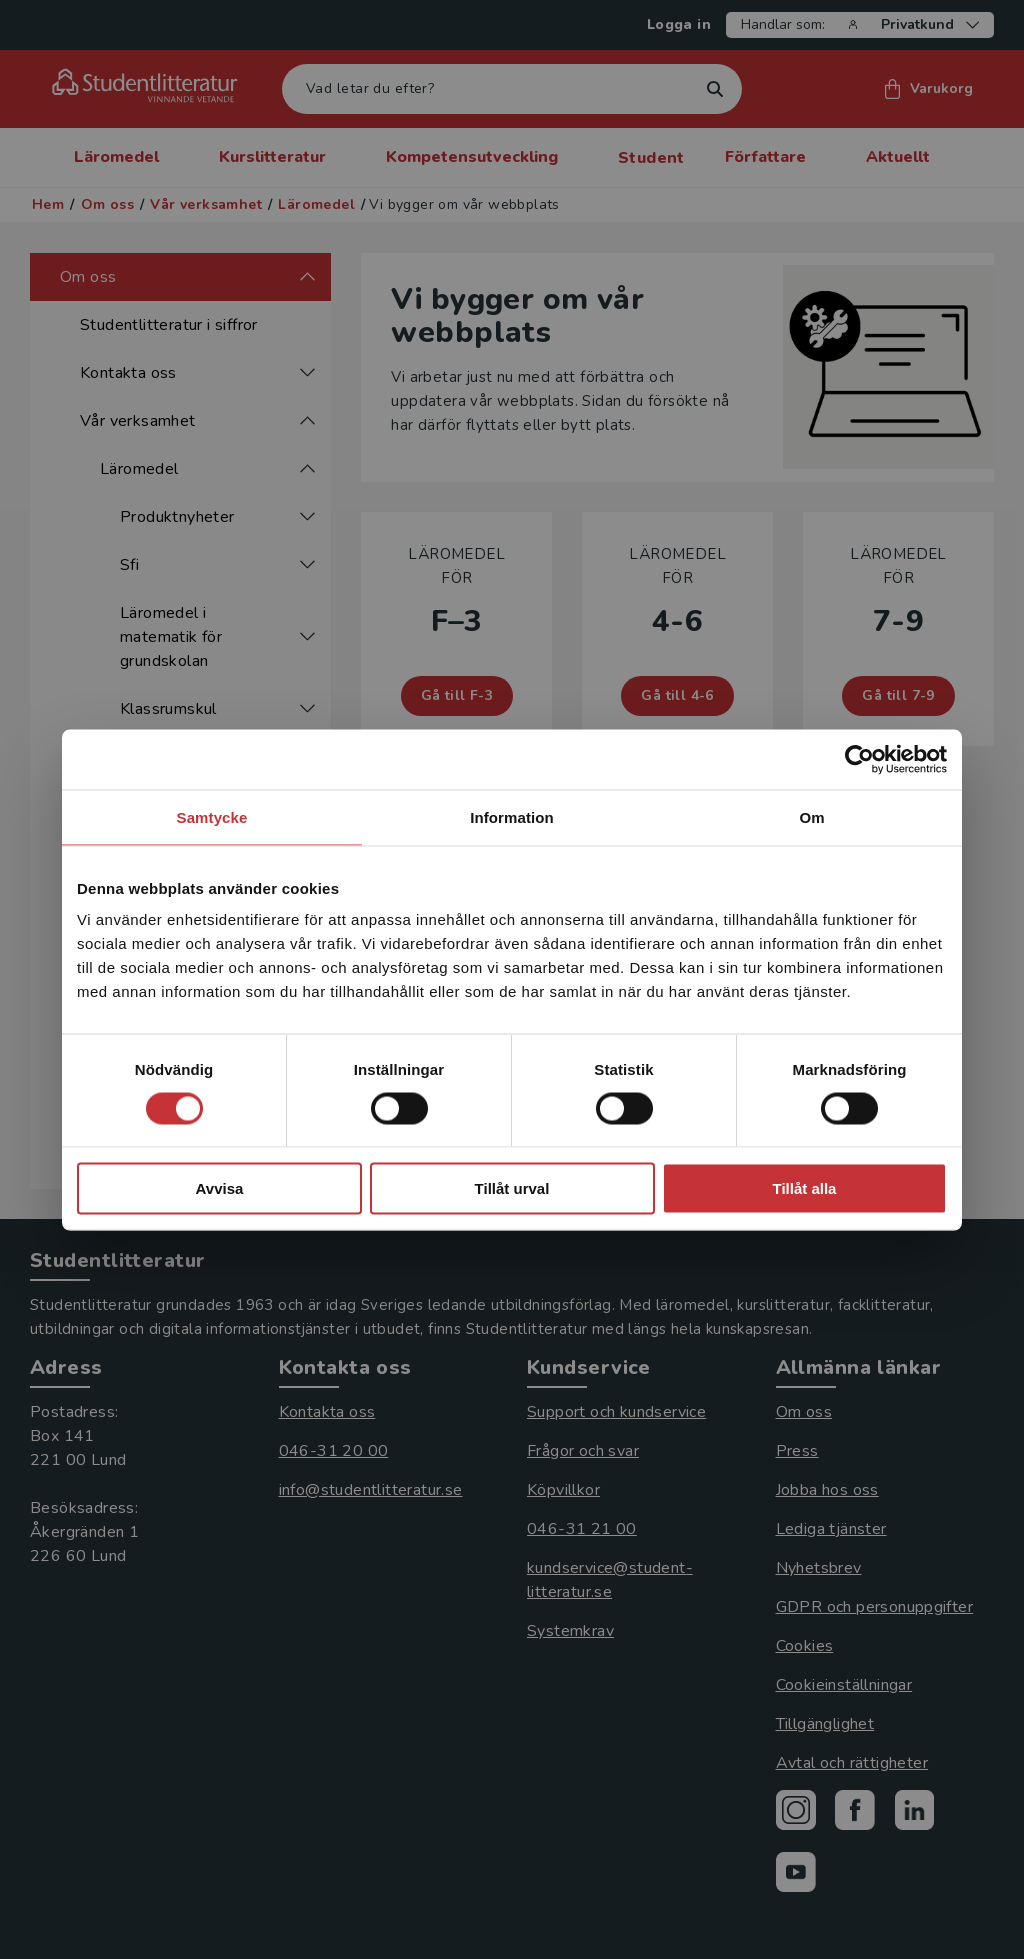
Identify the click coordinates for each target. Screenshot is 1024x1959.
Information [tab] (512, 816)
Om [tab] (811, 816)
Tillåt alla (805, 1188)
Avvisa (220, 1188)
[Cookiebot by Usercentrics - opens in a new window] (859, 759)
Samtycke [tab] (212, 816)
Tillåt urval (512, 1188)
